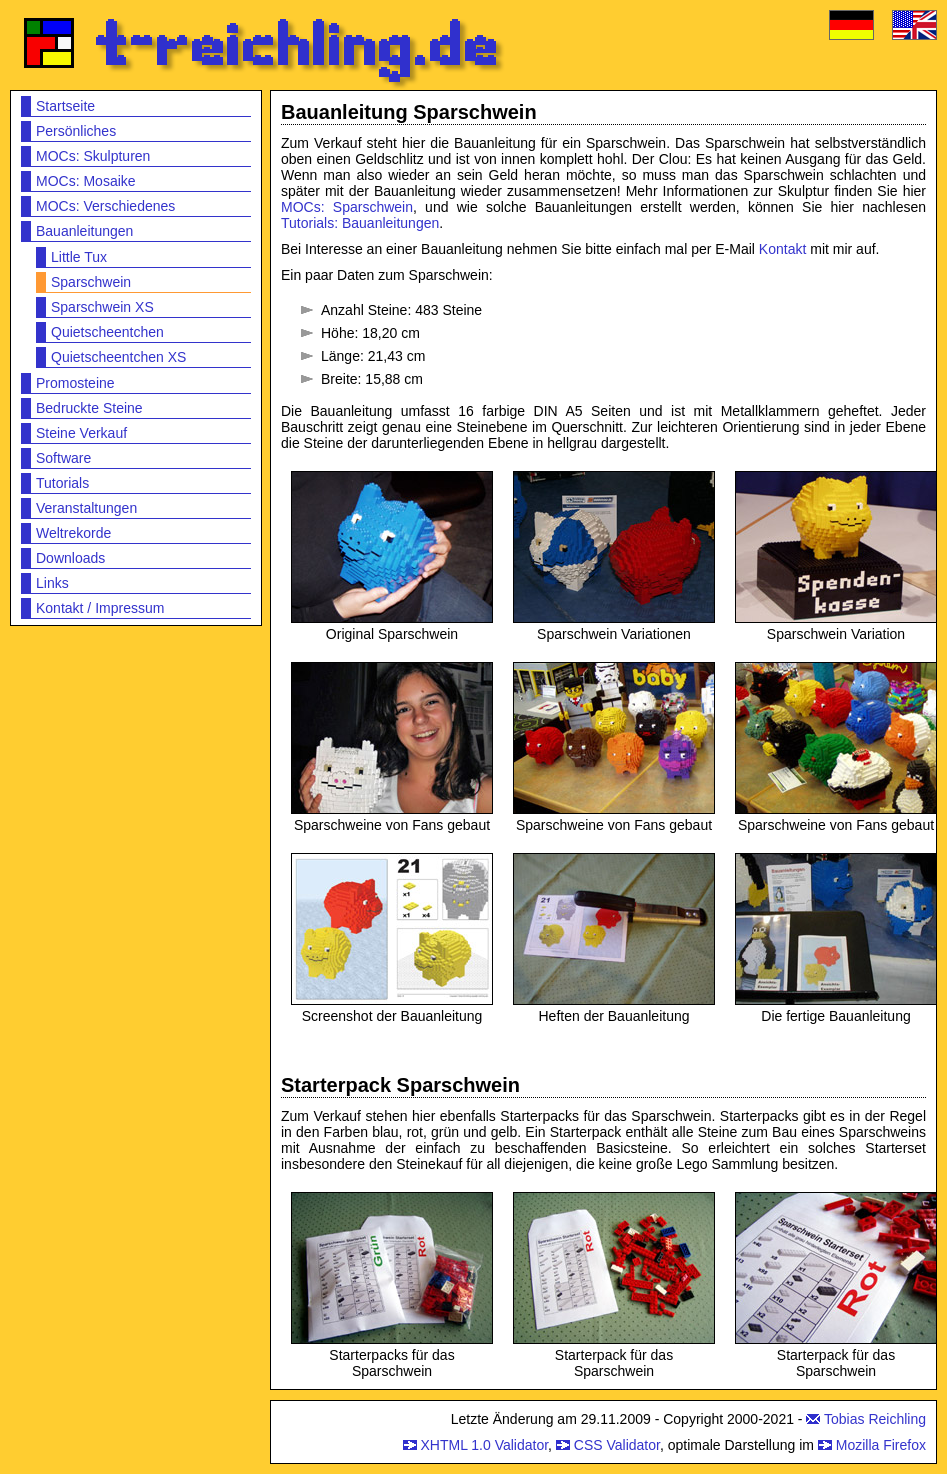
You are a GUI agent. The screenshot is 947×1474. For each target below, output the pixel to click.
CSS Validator (617, 1445)
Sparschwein (91, 282)
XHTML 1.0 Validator (484, 1445)
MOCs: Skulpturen (93, 156)
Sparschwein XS (102, 307)
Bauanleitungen (84, 231)
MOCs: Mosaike (86, 181)
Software (63, 458)
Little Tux (79, 257)
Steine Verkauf (81, 433)
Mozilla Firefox (881, 1445)
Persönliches (76, 131)
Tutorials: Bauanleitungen (360, 223)
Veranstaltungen (86, 508)
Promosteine (75, 383)
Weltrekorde (73, 533)
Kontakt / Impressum (100, 608)
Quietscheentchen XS (118, 357)
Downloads (70, 558)
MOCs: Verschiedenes (105, 206)
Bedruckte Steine (89, 408)
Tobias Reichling (875, 1419)
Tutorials (62, 483)
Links (52, 583)
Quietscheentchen (107, 332)
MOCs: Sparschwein (347, 207)
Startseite (65, 106)
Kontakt (782, 249)
